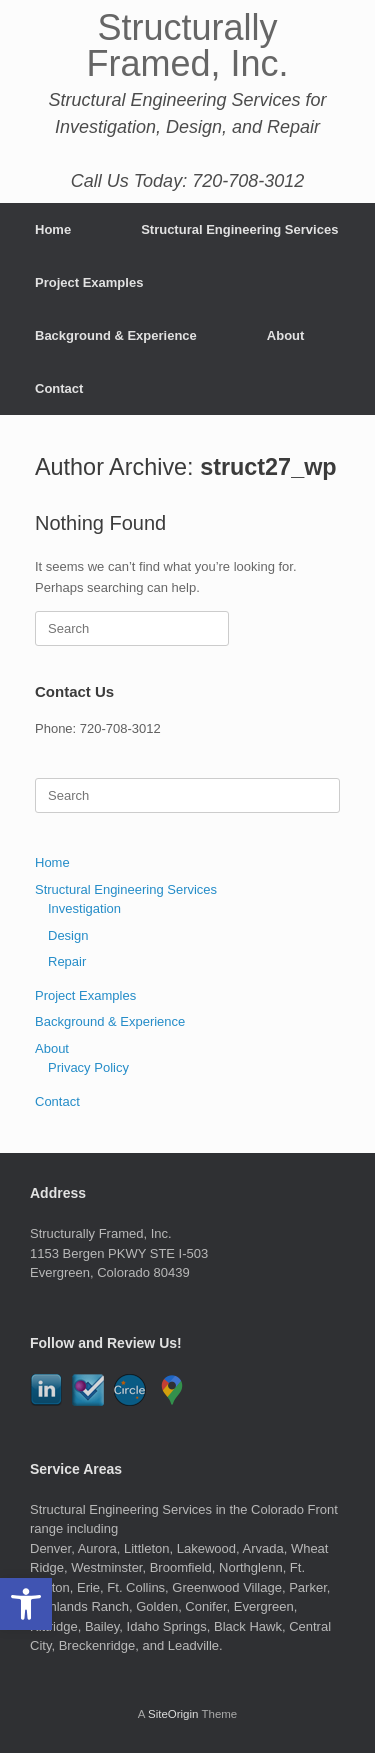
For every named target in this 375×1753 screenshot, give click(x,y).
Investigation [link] (84, 908)
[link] (26, 1604)
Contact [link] (59, 388)
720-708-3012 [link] (120, 728)
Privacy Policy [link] (88, 1067)
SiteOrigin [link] (173, 1714)
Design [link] (68, 935)
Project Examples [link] (89, 282)
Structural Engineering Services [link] (239, 229)
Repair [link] (67, 961)
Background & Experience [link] (116, 335)
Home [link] (53, 229)
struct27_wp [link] (268, 467)
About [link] (286, 335)
